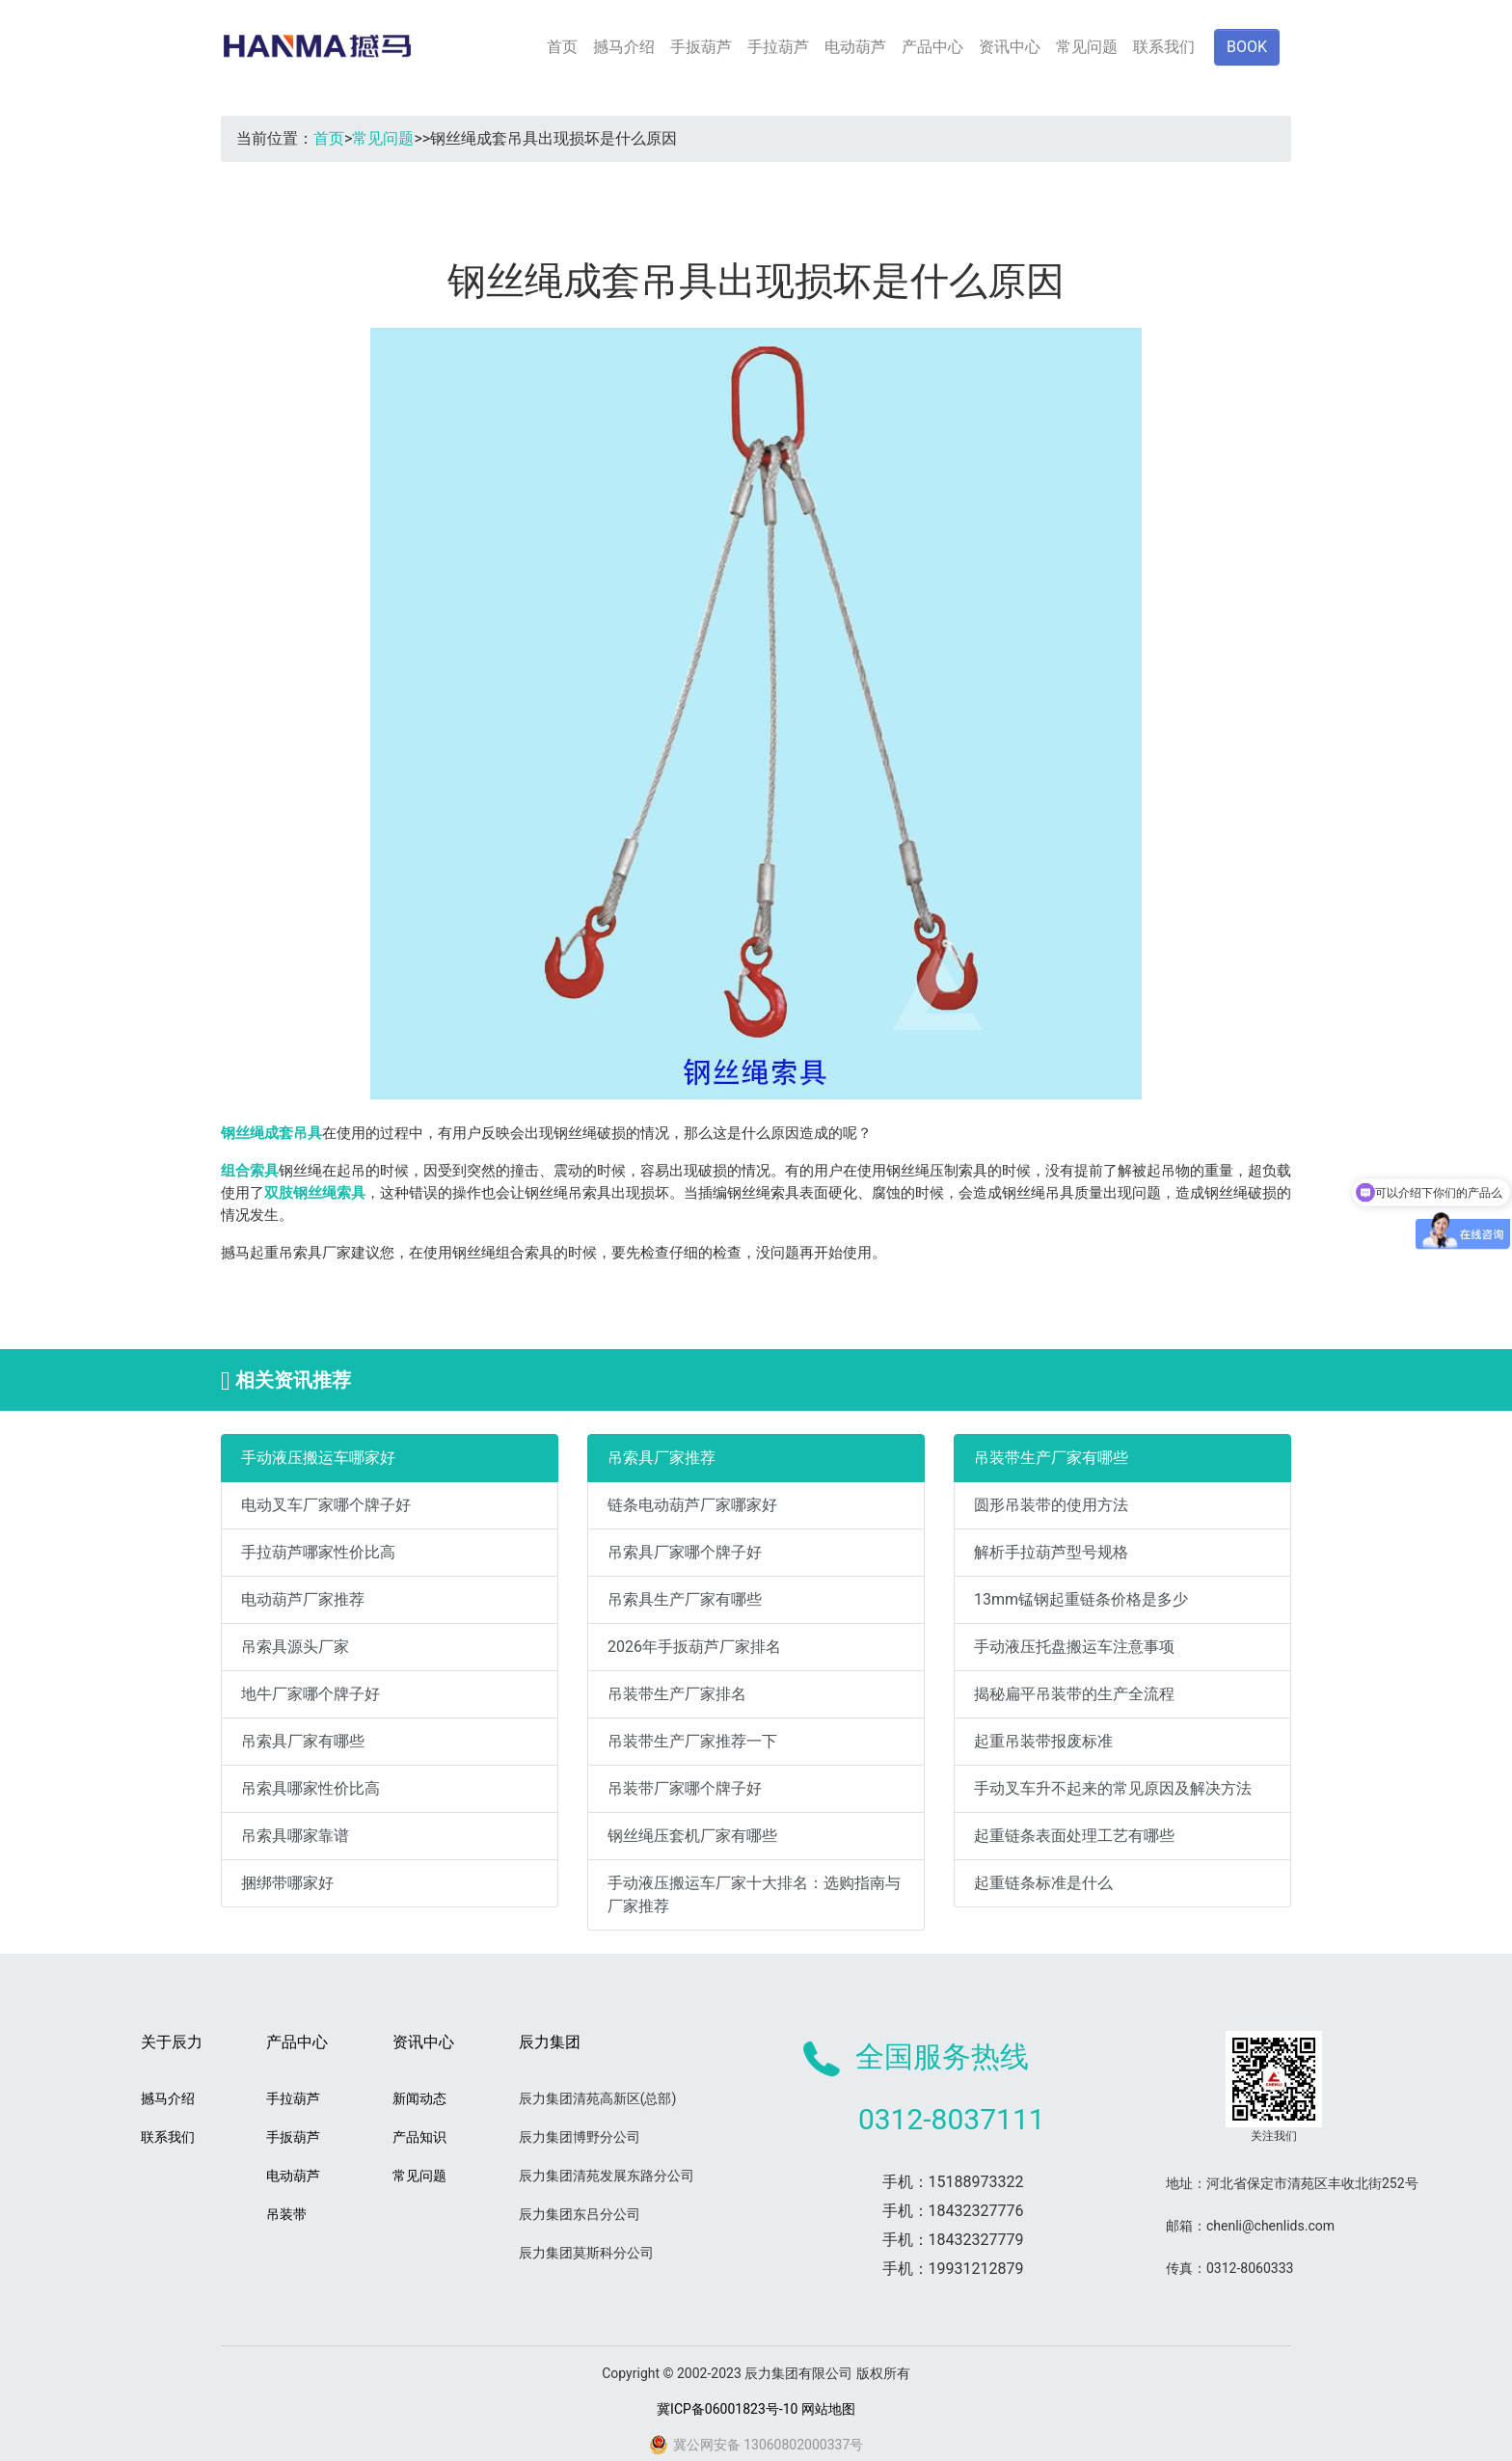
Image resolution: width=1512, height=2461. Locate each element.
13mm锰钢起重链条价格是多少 (1081, 1599)
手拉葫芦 (778, 47)
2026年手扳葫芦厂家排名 (694, 1646)
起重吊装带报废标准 (1043, 1741)
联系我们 (1164, 47)
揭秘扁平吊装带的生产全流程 (1074, 1694)
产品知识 (419, 2137)
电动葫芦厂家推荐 (302, 1599)
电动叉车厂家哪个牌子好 (326, 1505)
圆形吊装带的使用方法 (1051, 1505)
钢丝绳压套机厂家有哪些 (692, 1835)
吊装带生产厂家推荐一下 (692, 1741)
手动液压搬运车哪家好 (318, 1457)
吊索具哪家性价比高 (310, 1788)
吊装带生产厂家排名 (677, 1694)
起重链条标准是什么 (1043, 1883)
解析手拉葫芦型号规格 (1051, 1552)
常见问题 (1087, 47)
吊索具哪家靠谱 (295, 1835)
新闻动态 (419, 2098)
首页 (562, 47)
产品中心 (932, 47)
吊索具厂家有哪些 (302, 1741)
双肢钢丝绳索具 (314, 1193)
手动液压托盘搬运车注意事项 (1074, 1646)
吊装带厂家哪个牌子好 (685, 1788)
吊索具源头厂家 (295, 1646)
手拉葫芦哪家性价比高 (318, 1552)
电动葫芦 (855, 47)
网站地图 (828, 2409)
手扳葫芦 (701, 47)
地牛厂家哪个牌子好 (310, 1694)
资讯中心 (1009, 47)
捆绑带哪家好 (287, 1883)
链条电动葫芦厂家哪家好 (692, 1505)
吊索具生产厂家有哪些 (685, 1599)
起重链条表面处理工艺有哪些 (1074, 1835)
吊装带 (286, 2214)
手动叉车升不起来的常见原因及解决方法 (1113, 1788)
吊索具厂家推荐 (662, 1457)
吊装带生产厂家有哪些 (1051, 1457)
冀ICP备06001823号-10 (727, 2409)
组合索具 (250, 1170)
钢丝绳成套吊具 (271, 1133)
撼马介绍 (624, 47)
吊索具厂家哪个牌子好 (685, 1552)
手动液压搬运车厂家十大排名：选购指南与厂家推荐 (754, 1894)
